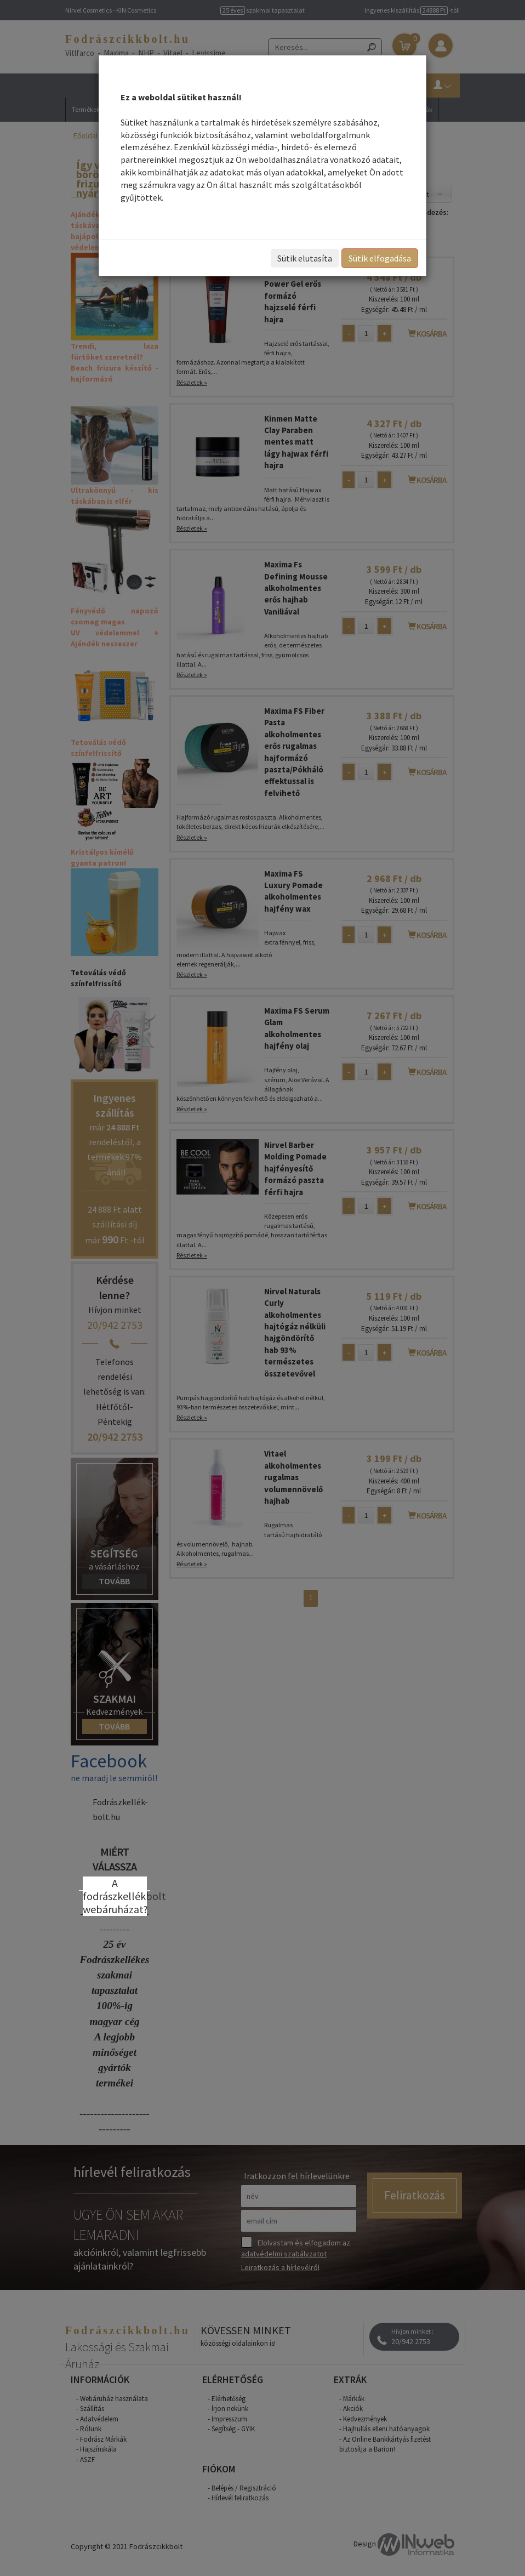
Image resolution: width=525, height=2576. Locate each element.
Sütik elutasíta (304, 258)
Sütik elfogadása (380, 258)
